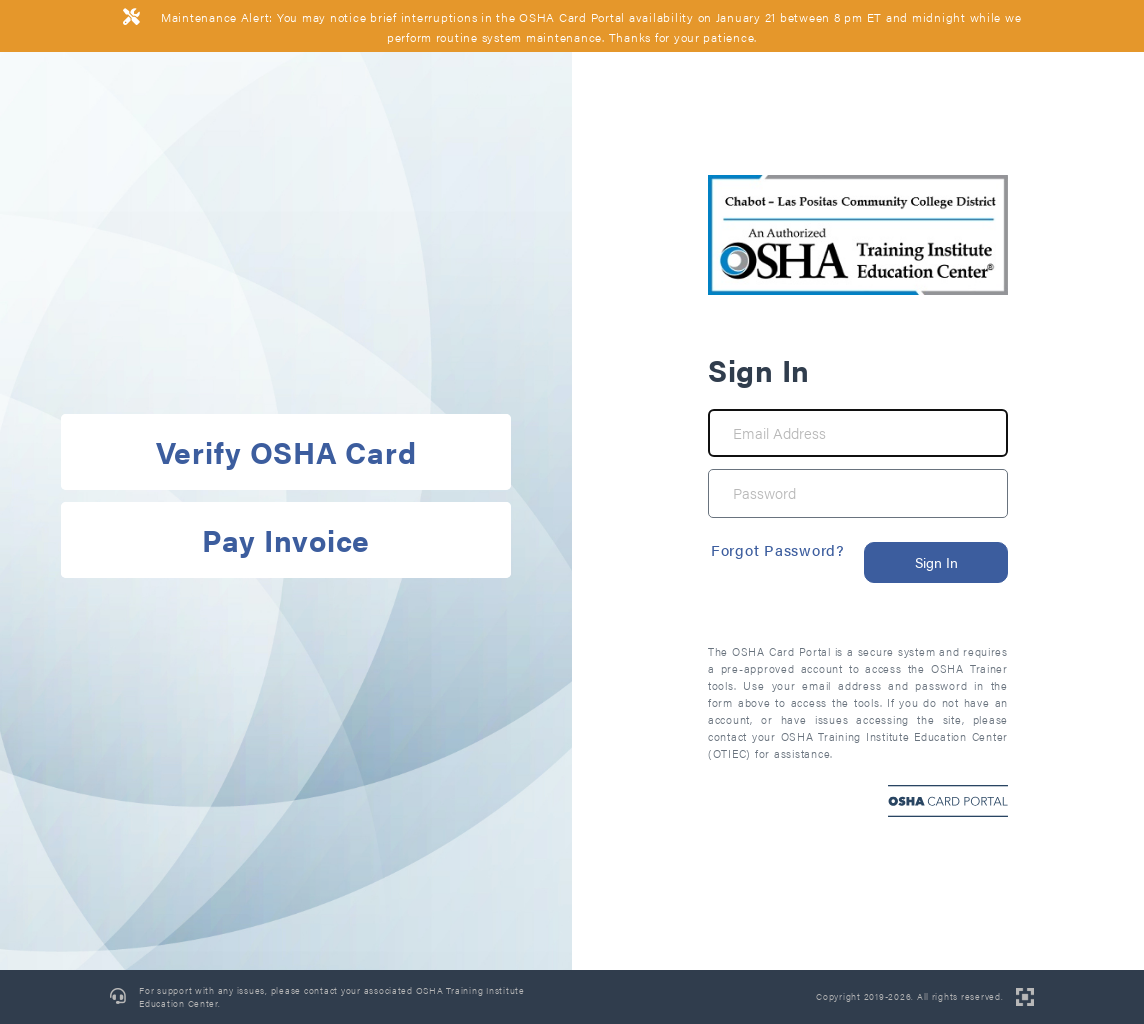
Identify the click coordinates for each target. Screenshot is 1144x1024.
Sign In (936, 562)
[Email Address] (858, 433)
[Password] (858, 493)
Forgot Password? (778, 549)
